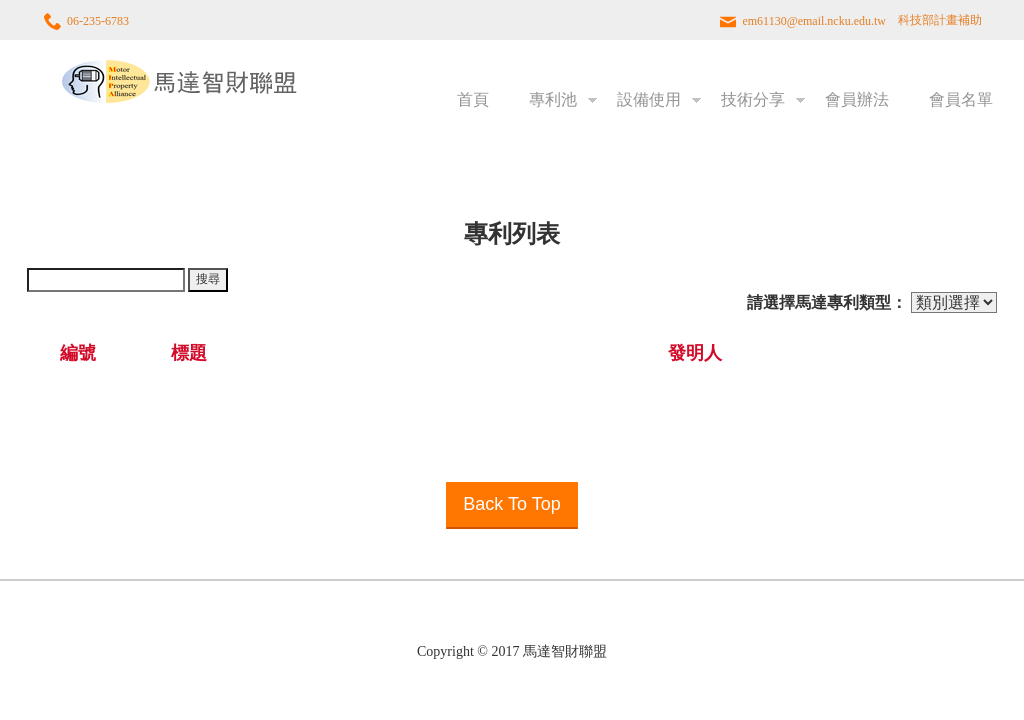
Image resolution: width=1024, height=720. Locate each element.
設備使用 (649, 99)
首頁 (473, 99)
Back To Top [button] (511, 504)
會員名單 (961, 99)
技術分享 (753, 99)
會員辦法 (857, 99)
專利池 (553, 99)
